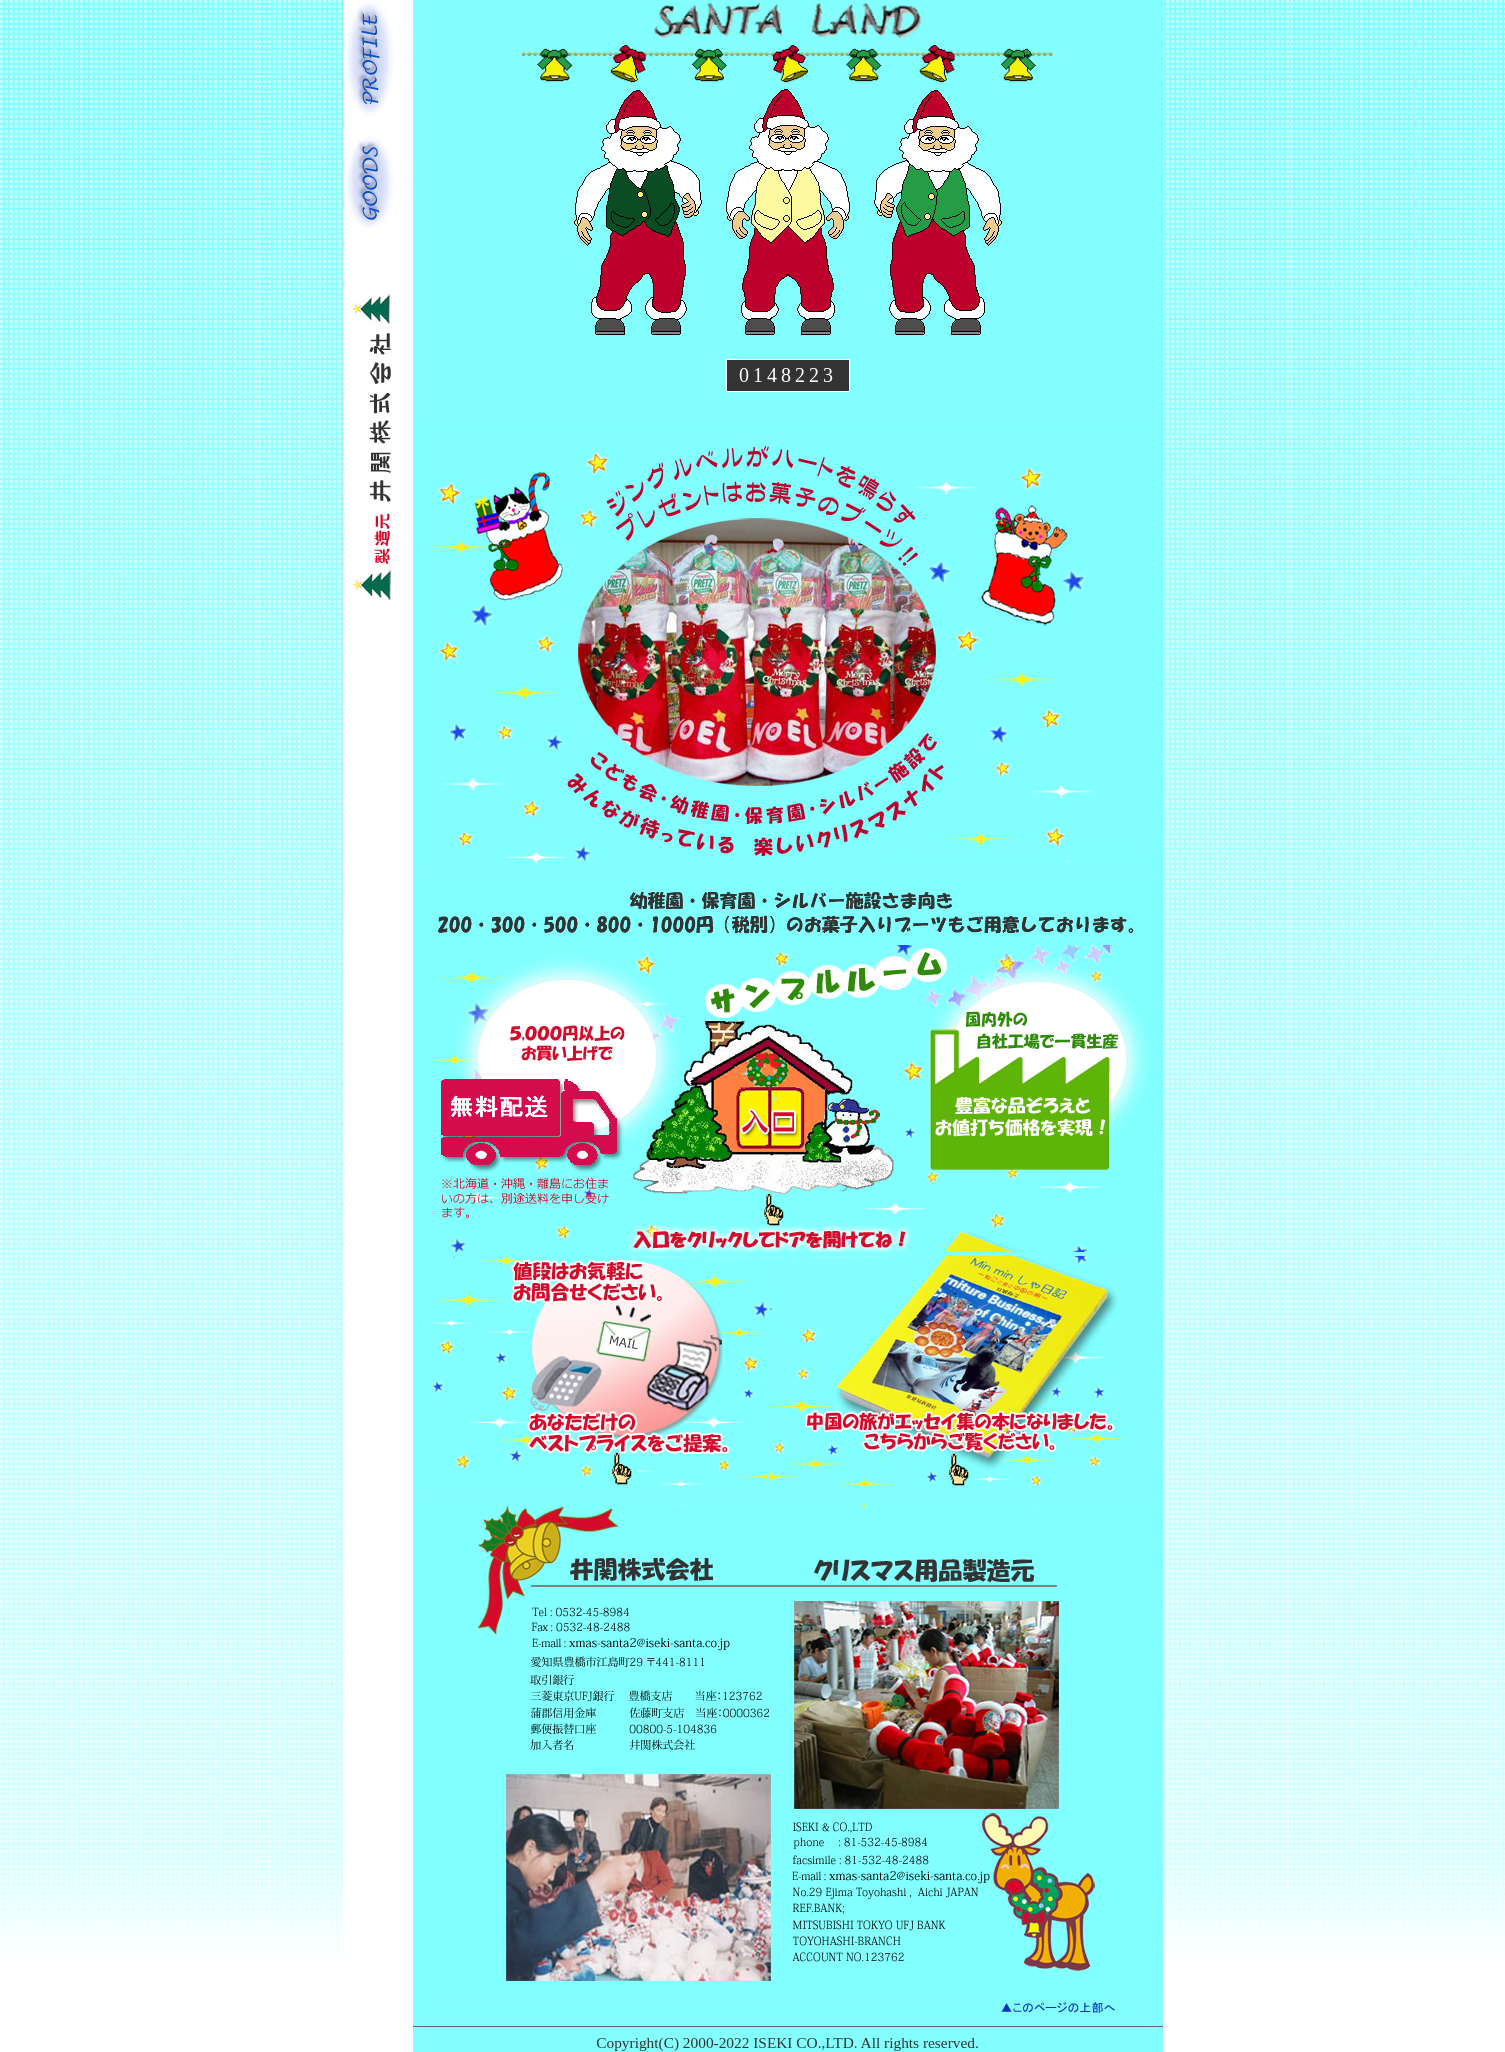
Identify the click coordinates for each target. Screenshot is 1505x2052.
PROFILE (370, 60)
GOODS (370, 180)
